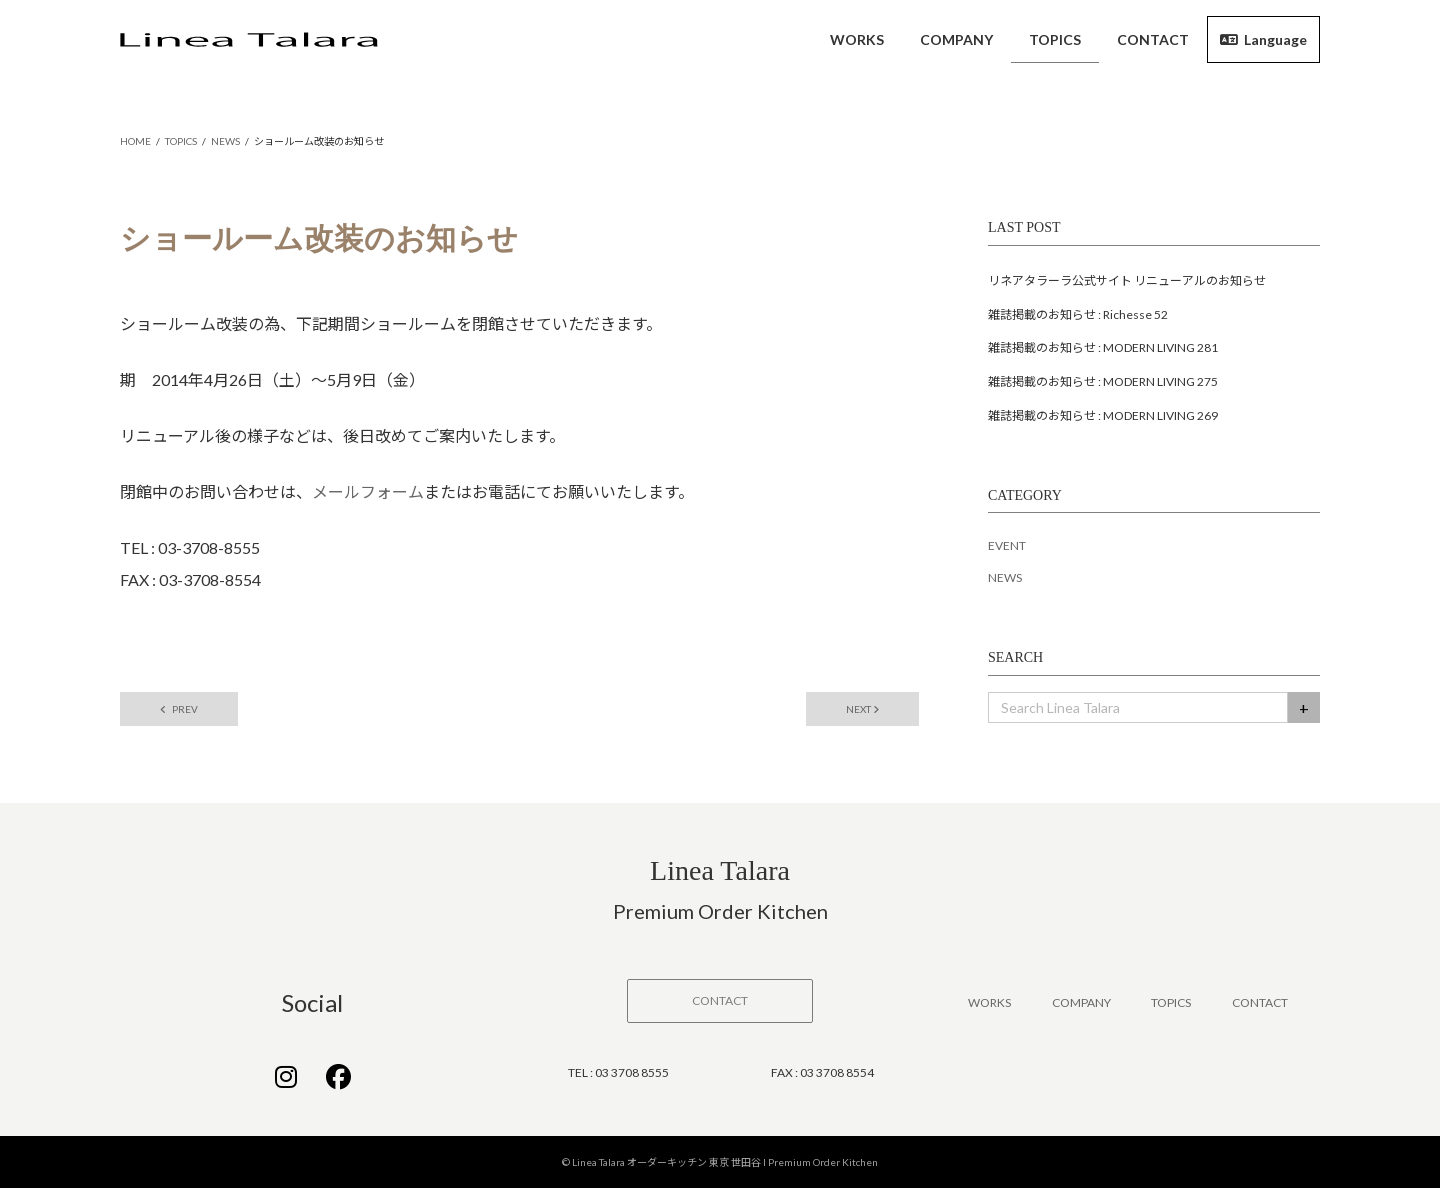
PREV (179, 709)
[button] (720, 1001)
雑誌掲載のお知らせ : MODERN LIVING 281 (1103, 347)
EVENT (1007, 545)
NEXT (862, 709)
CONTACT (1260, 1002)
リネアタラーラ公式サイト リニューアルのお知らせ (1127, 280)
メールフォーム (368, 491)
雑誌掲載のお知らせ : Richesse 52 (1078, 314)
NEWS (1005, 577)
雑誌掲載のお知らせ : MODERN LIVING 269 (1103, 415)
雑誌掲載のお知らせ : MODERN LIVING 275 (1103, 381)
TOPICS (1171, 1002)
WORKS (989, 1002)
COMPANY (1081, 1002)
